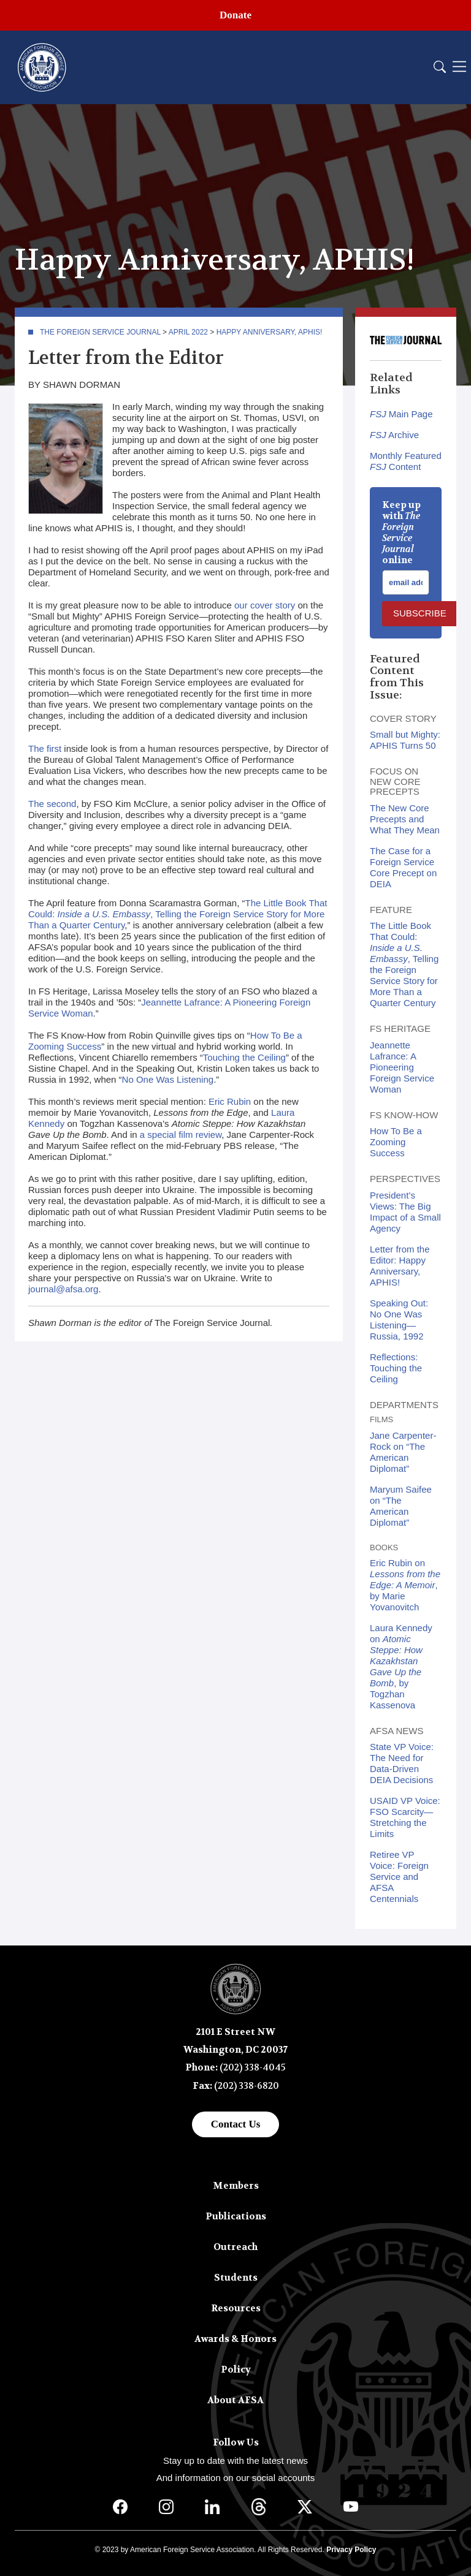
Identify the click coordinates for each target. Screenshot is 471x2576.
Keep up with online (401, 532)
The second (52, 803)
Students (236, 2277)
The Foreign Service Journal (100, 332)
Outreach (235, 2247)
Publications (235, 2216)
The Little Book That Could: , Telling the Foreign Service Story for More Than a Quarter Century (177, 914)
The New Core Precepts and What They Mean (405, 819)
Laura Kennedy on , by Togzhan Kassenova (401, 1666)
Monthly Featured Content (406, 461)
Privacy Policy (351, 2549)
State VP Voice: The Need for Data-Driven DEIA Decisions (402, 1763)
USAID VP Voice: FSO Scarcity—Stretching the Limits (405, 1817)
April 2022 (188, 332)
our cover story (264, 605)
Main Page (401, 414)
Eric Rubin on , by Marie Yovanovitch (405, 1585)
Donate (235, 15)
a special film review (180, 1134)
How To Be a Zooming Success (396, 1142)
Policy (236, 2369)
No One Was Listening (168, 1079)
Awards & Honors (235, 2339)
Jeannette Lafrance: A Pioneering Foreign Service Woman (402, 1067)
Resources (236, 2308)
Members (236, 2186)
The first (44, 748)
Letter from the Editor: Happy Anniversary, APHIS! (400, 1265)
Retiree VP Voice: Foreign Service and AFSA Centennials (399, 1876)
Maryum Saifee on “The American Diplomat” (401, 1506)
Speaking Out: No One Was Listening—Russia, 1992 (399, 1319)
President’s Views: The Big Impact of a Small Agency (405, 1211)
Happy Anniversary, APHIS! (269, 332)
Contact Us (236, 2124)
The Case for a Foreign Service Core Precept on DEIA (403, 867)
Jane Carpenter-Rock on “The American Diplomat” (403, 1452)
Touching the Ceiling (244, 1057)
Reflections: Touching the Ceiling (396, 1368)
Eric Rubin (230, 1101)
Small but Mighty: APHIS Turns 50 (405, 740)
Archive (394, 435)
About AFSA (235, 2400)
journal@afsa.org (63, 1289)
